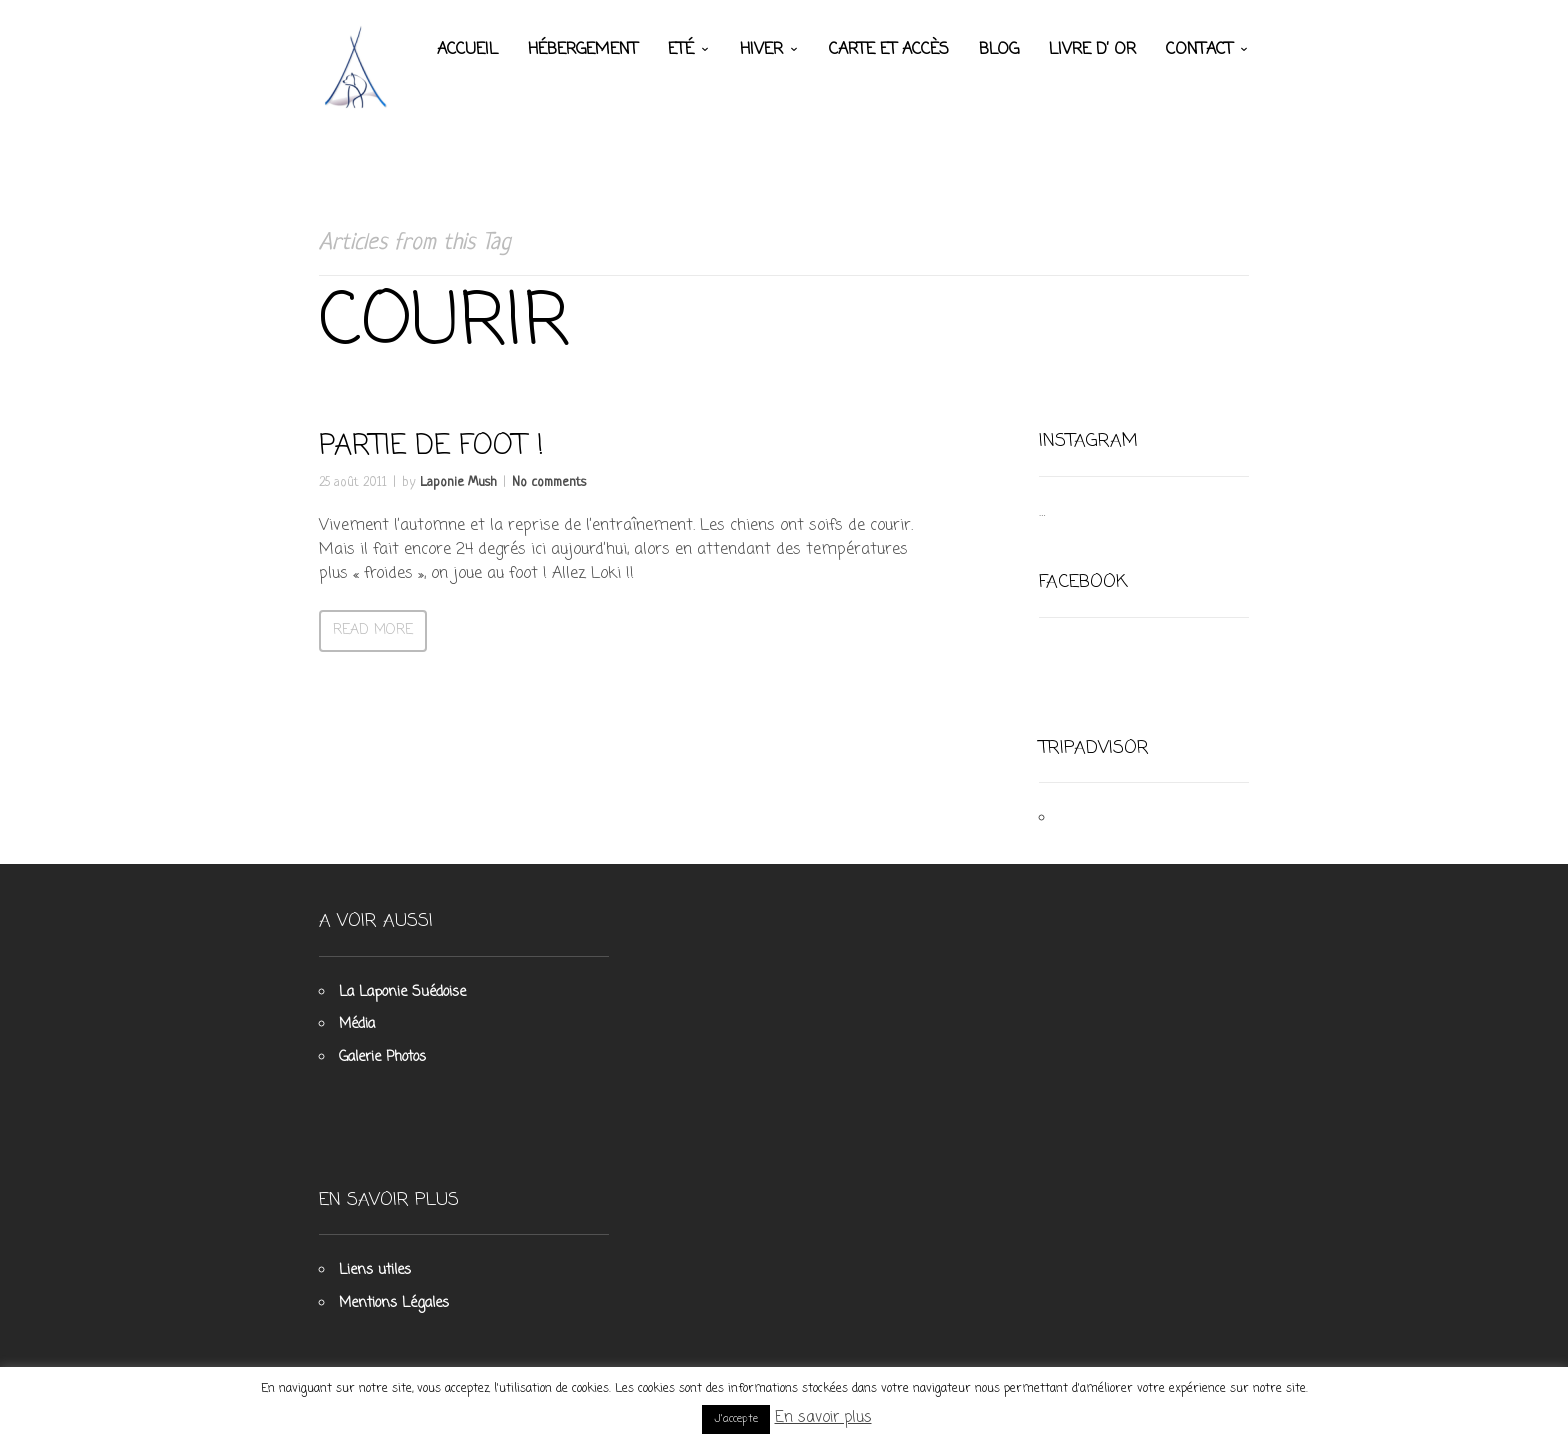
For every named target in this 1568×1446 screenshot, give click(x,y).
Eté (681, 50)
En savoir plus (823, 1418)
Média (357, 1024)
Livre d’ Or (1092, 50)
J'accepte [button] (736, 1419)
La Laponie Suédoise (402, 992)
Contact (1199, 50)
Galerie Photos (382, 1057)
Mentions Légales (394, 1303)
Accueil (467, 50)
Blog (999, 50)
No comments (549, 482)
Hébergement (583, 50)
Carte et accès (889, 50)
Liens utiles (375, 1270)
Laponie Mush (458, 482)
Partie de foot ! (431, 446)
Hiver (761, 50)
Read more (373, 630)
